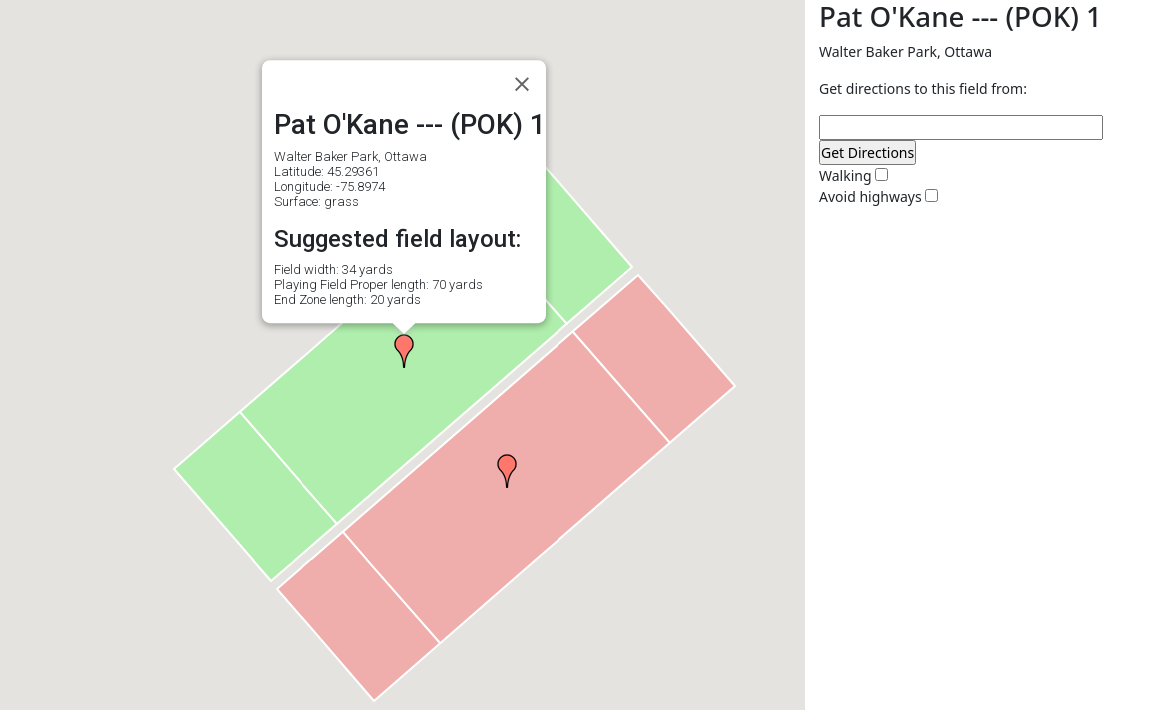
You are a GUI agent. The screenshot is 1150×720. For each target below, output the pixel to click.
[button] (404, 351)
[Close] (522, 84)
